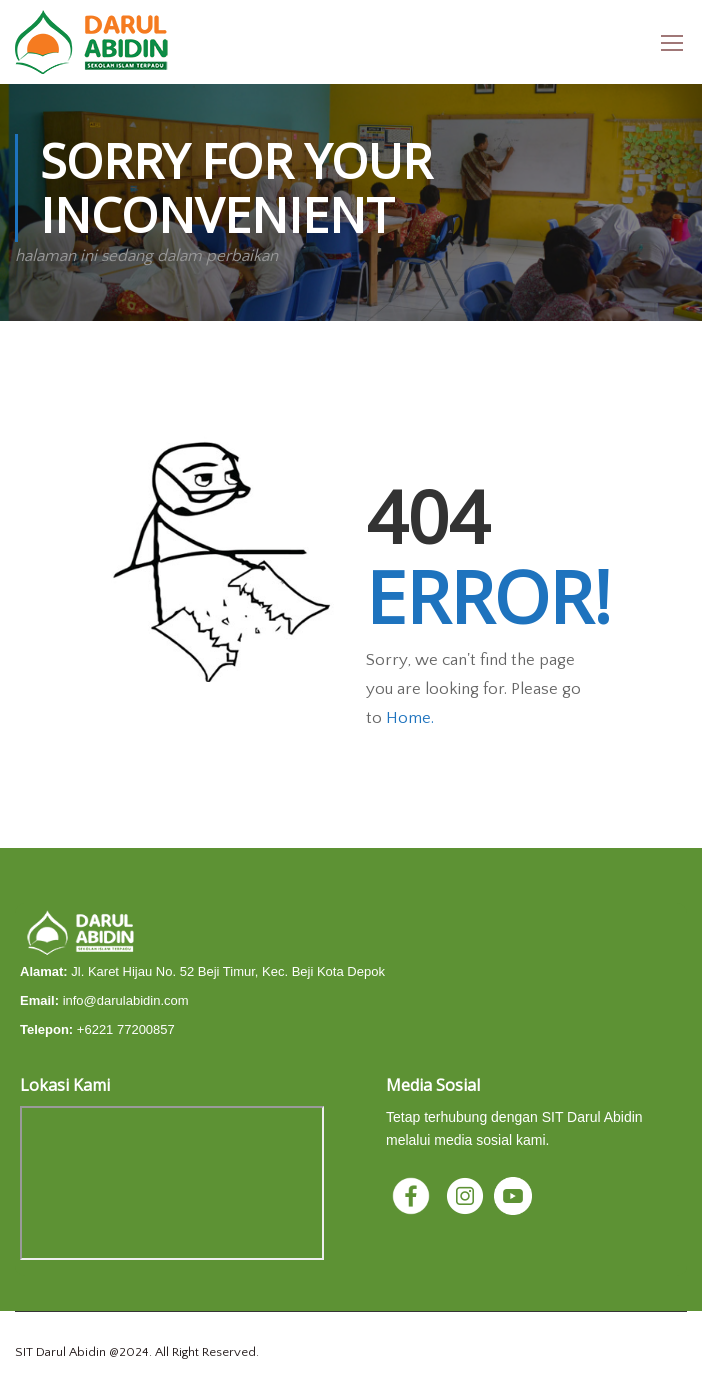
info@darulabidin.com (126, 1000)
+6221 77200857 (126, 1029)
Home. (410, 718)
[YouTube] (513, 1195)
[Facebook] (413, 1195)
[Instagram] (467, 1195)
